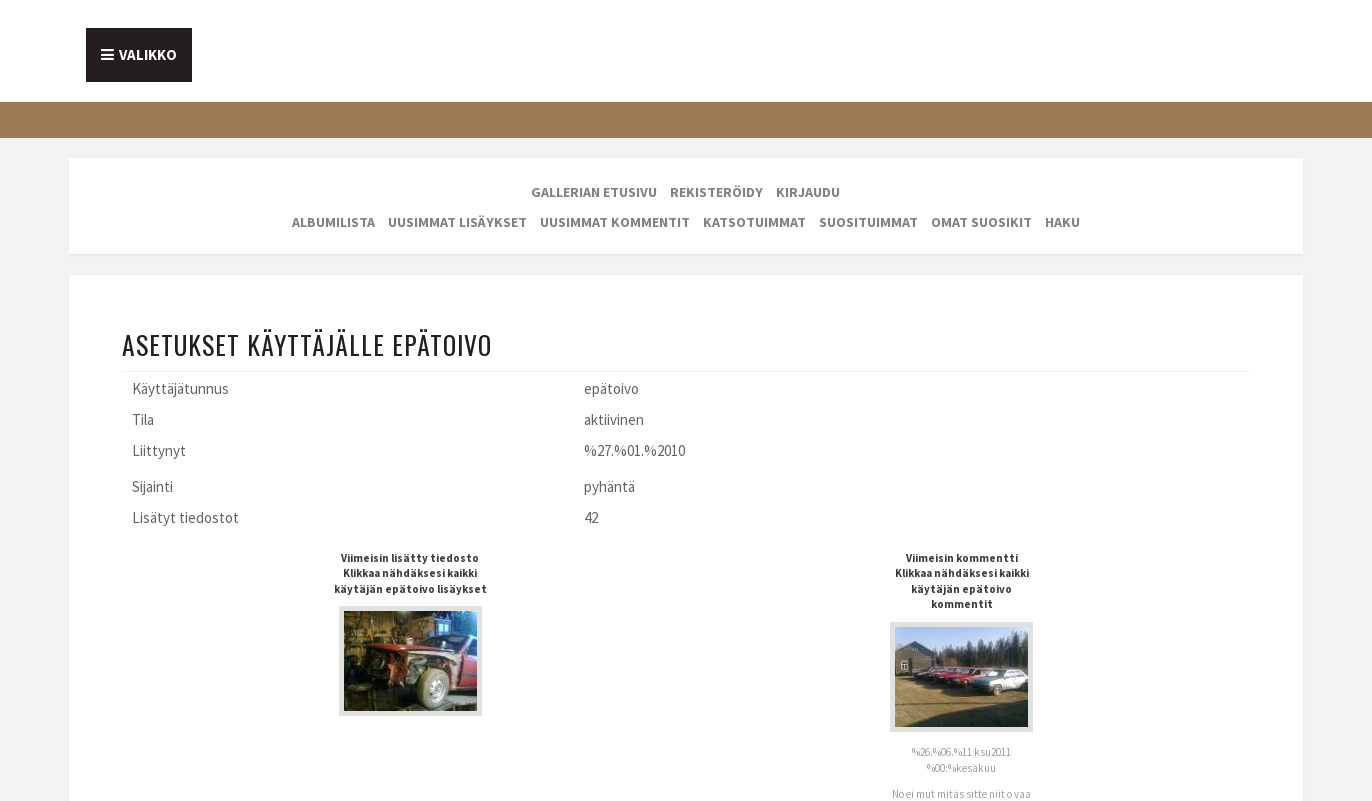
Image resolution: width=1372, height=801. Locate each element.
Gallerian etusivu (594, 192)
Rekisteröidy (716, 192)
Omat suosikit (981, 222)
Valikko (148, 54)
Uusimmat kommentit (615, 222)
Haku (1062, 222)
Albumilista (333, 222)
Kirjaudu (808, 192)
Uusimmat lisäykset (457, 222)
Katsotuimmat (754, 222)
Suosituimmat (868, 222)
